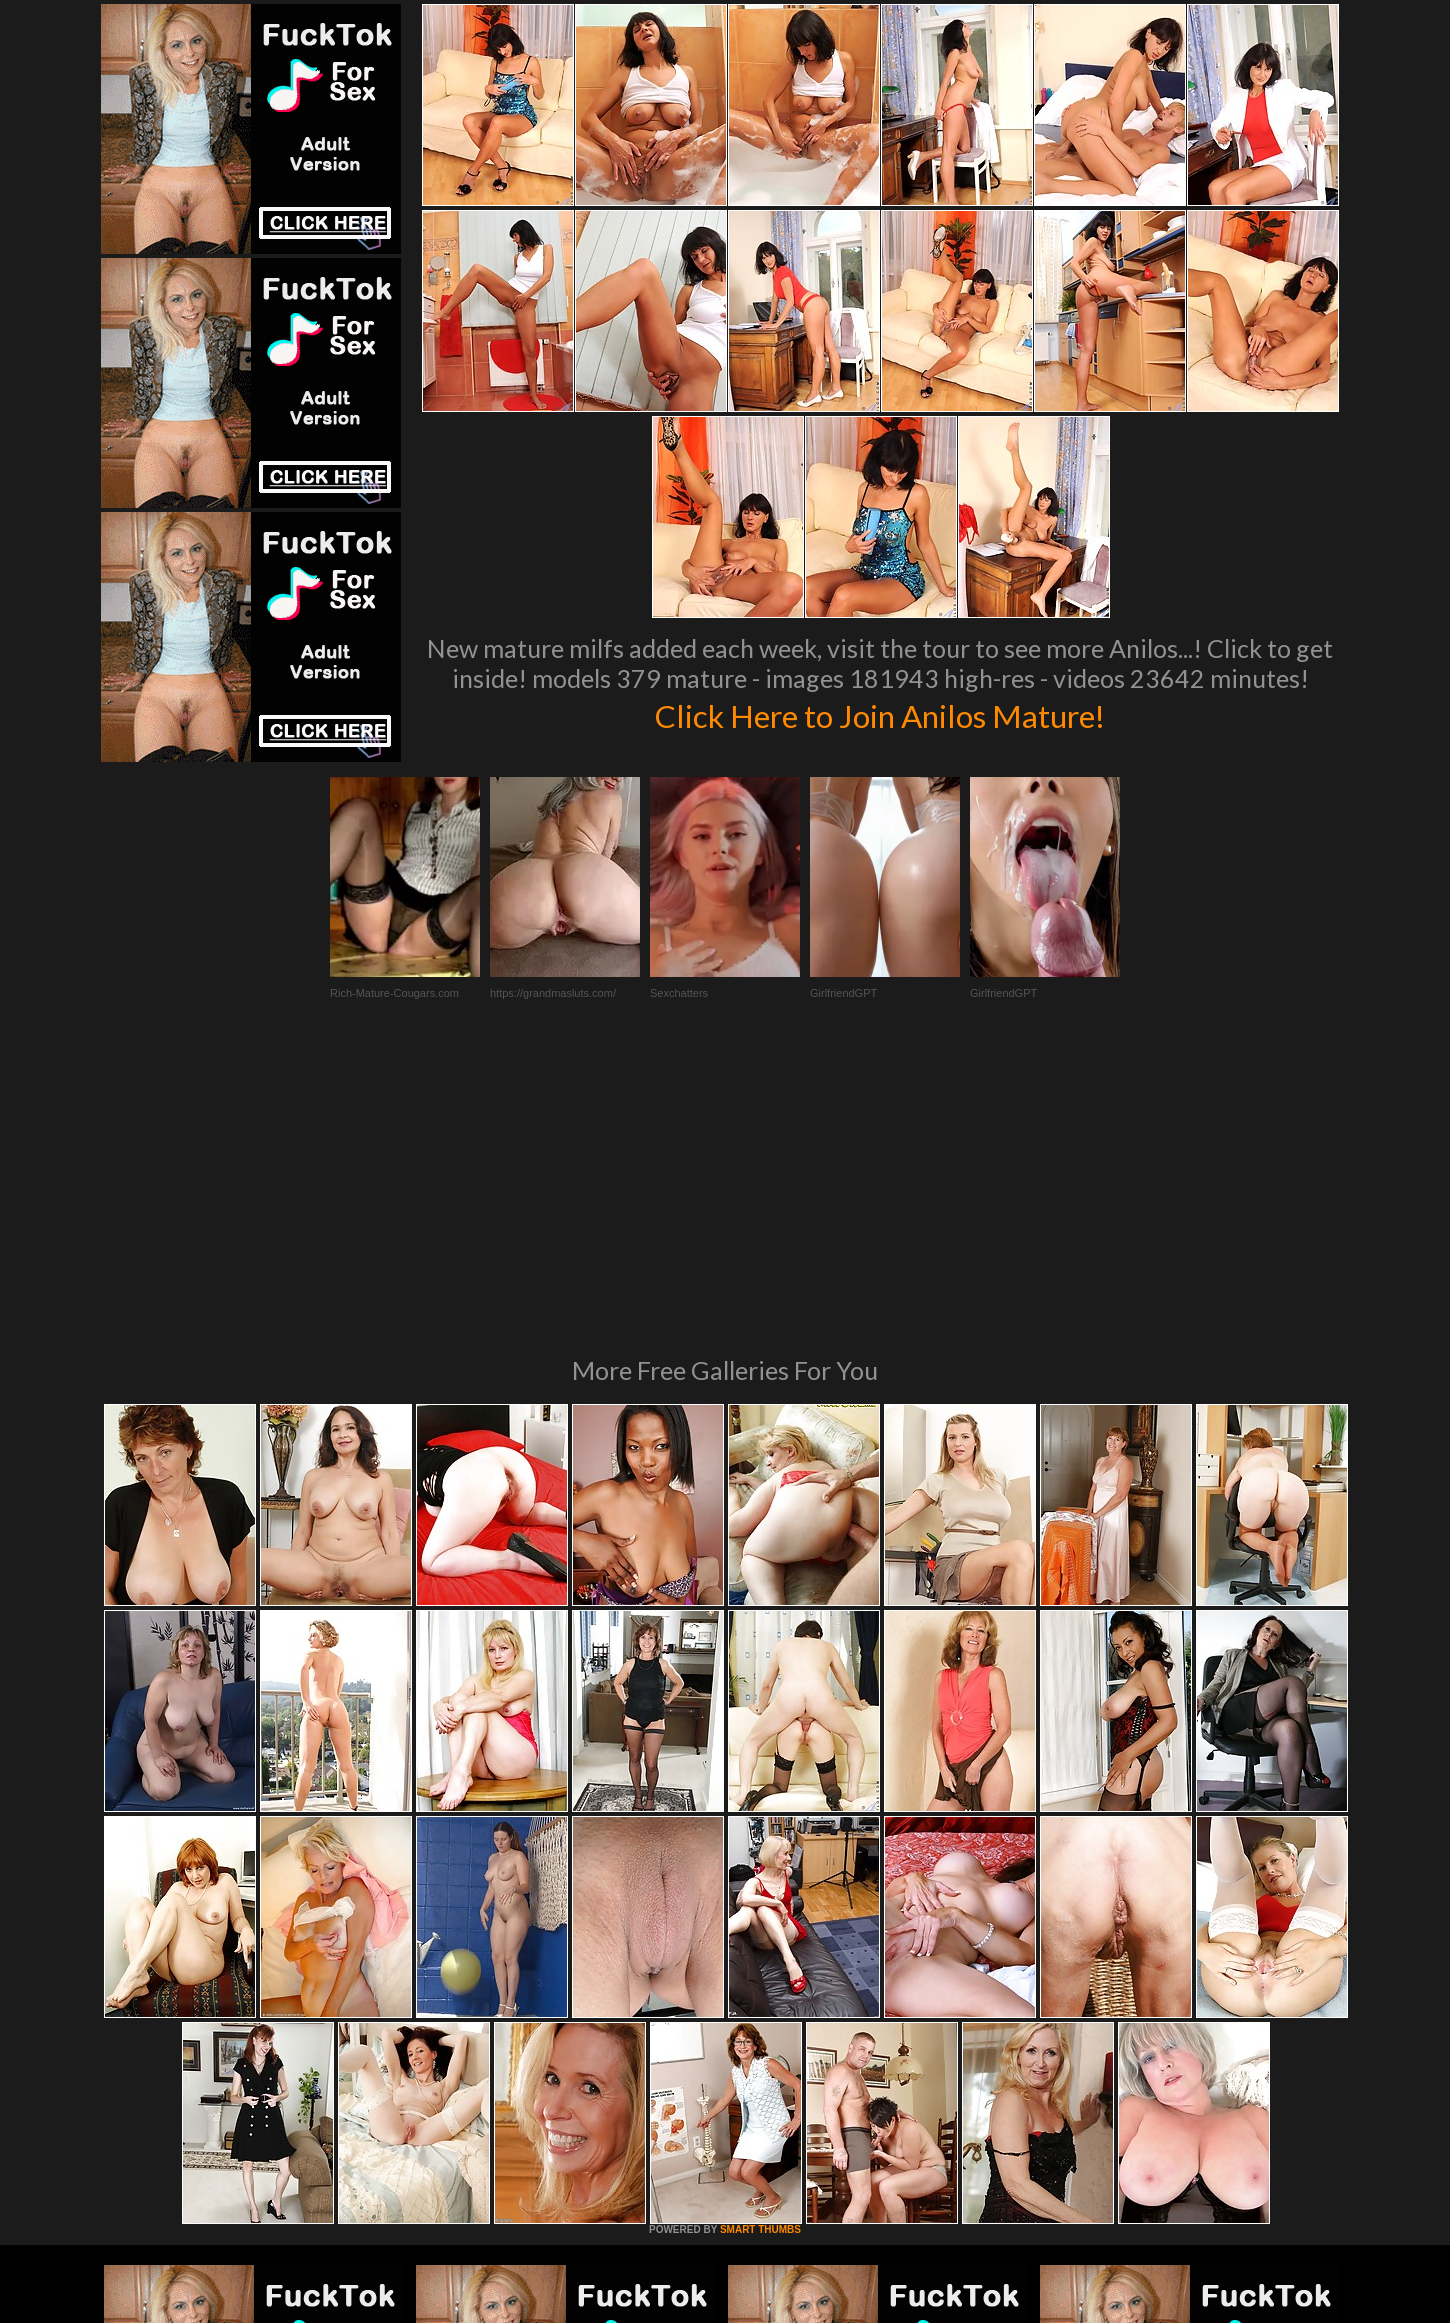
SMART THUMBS (760, 1956)
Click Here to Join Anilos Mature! (880, 714)
